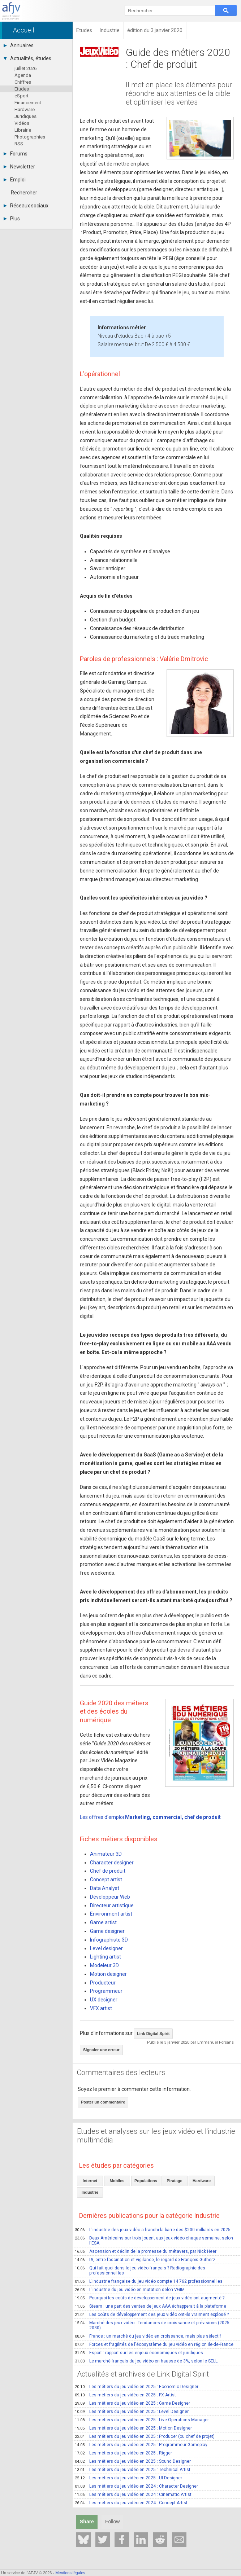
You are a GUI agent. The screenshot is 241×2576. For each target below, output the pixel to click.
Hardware (24, 109)
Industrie (90, 2192)
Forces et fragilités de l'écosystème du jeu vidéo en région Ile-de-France (154, 2344)
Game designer (107, 1931)
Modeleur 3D (104, 1965)
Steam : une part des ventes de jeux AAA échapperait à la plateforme (150, 2306)
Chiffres (22, 82)
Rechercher (24, 192)
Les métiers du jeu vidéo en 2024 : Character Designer (136, 2486)
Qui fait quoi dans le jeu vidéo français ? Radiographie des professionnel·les (140, 2270)
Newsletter (19, 167)
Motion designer (108, 1974)
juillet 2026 (25, 68)
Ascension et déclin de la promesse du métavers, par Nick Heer (145, 2251)
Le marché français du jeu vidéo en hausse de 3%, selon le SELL (146, 2361)
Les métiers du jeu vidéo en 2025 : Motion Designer (133, 2428)
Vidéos (21, 123)
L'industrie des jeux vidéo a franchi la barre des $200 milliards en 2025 (153, 2229)
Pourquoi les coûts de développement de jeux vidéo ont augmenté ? (149, 2297)
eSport (21, 95)
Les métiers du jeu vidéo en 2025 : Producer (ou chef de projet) (145, 2436)
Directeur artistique (112, 1905)
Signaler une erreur (101, 2050)
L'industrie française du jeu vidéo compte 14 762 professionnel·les (149, 2281)
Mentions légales (70, 2573)
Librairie (22, 130)
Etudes (21, 89)
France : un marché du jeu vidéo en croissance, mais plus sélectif (148, 2336)
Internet (90, 2181)
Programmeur (106, 1991)
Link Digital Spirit (153, 2033)
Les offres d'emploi (150, 1817)
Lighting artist (105, 1957)
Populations (145, 2181)
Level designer (106, 1948)
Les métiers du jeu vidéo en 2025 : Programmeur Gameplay (141, 2444)
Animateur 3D (106, 1854)
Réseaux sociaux (26, 205)
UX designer (103, 2000)
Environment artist (111, 1914)
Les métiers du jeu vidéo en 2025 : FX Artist (125, 2394)
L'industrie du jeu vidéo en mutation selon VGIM (130, 2289)
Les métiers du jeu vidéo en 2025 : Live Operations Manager (142, 2419)
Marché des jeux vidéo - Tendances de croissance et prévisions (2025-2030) (153, 2325)
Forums (15, 154)
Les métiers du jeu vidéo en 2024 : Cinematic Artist (133, 2494)
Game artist (103, 1922)
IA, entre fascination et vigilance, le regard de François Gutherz (145, 2259)
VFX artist (101, 2008)
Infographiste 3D (109, 1940)
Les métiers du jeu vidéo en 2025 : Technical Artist (132, 2469)
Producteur (103, 1983)
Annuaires (19, 45)
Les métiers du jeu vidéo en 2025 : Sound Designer (133, 2461)
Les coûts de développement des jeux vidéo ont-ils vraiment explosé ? (152, 2314)
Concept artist (106, 1879)
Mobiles (117, 2181)
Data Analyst (104, 1888)
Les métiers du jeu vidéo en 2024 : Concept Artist (131, 2502)
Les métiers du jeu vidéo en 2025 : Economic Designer (136, 2386)
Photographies (29, 137)
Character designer (112, 1862)
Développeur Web (110, 1897)
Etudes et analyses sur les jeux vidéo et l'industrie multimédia (156, 2135)
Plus (12, 218)
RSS (18, 143)
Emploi (15, 180)
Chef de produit (107, 1871)
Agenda (22, 75)
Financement (27, 102)
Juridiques (25, 116)
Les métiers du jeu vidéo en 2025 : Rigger (123, 2453)
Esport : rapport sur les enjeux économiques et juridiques (139, 2352)
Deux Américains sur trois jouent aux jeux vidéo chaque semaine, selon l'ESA (154, 2241)
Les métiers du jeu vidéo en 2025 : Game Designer (132, 2403)
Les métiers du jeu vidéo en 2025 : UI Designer (128, 2477)
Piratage (174, 2181)
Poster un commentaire (103, 2102)
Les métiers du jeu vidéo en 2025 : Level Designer (132, 2411)
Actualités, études (27, 58)
